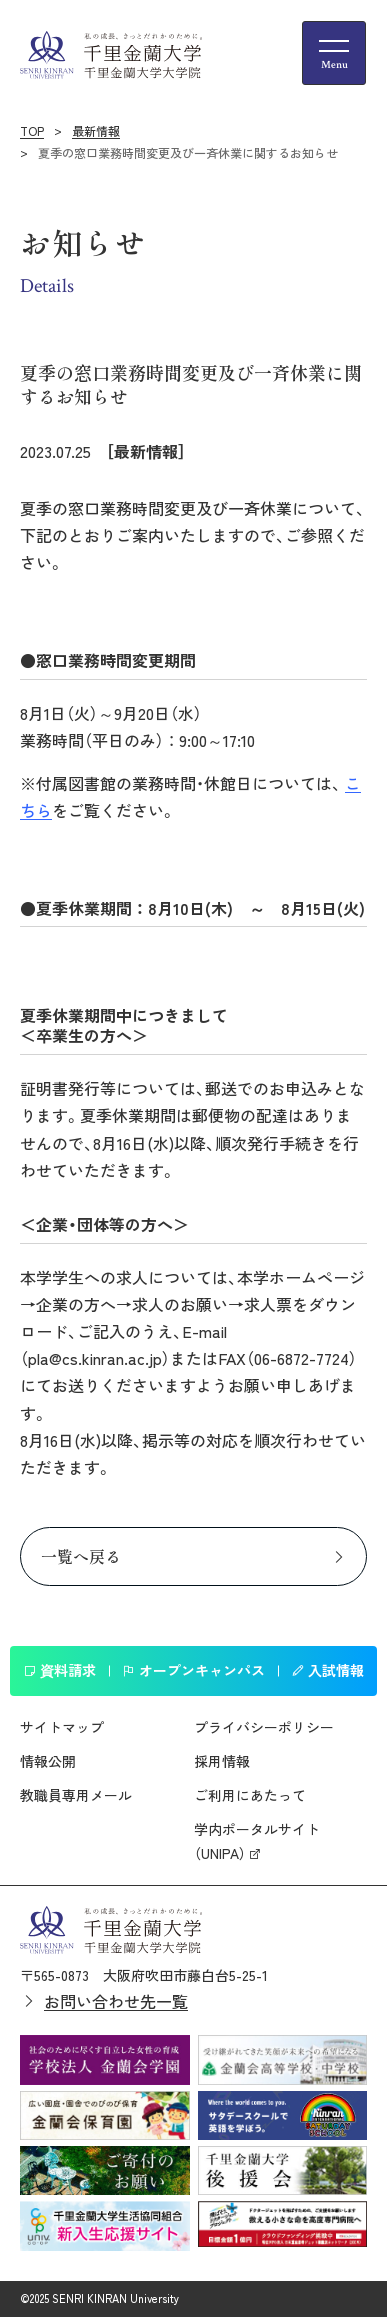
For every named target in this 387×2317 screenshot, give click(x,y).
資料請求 (59, 1670)
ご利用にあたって (250, 1795)
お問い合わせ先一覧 (116, 2001)
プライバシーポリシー (264, 1727)
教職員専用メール (76, 1795)
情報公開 (48, 1761)
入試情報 (327, 1670)
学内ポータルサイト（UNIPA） (257, 1841)
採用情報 (222, 1761)
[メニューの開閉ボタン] (334, 53)
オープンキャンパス (193, 1670)
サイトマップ (62, 1727)
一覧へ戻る (81, 1556)
